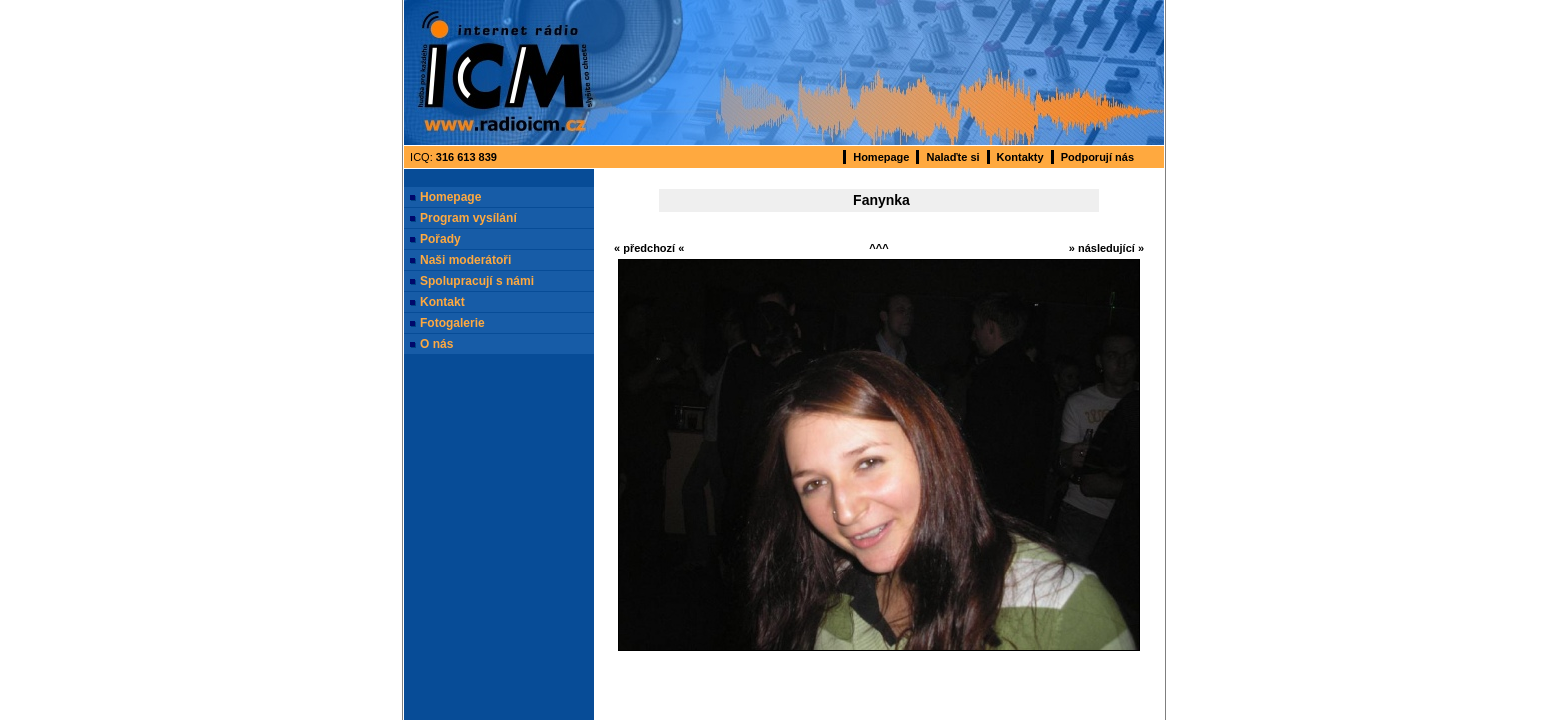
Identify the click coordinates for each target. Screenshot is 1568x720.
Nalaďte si (952, 157)
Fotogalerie (452, 323)
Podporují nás (1097, 157)
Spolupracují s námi (477, 281)
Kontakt (442, 302)
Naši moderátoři (465, 260)
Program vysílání (468, 218)
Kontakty (1020, 157)
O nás (436, 344)
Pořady (440, 239)
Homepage (881, 157)
